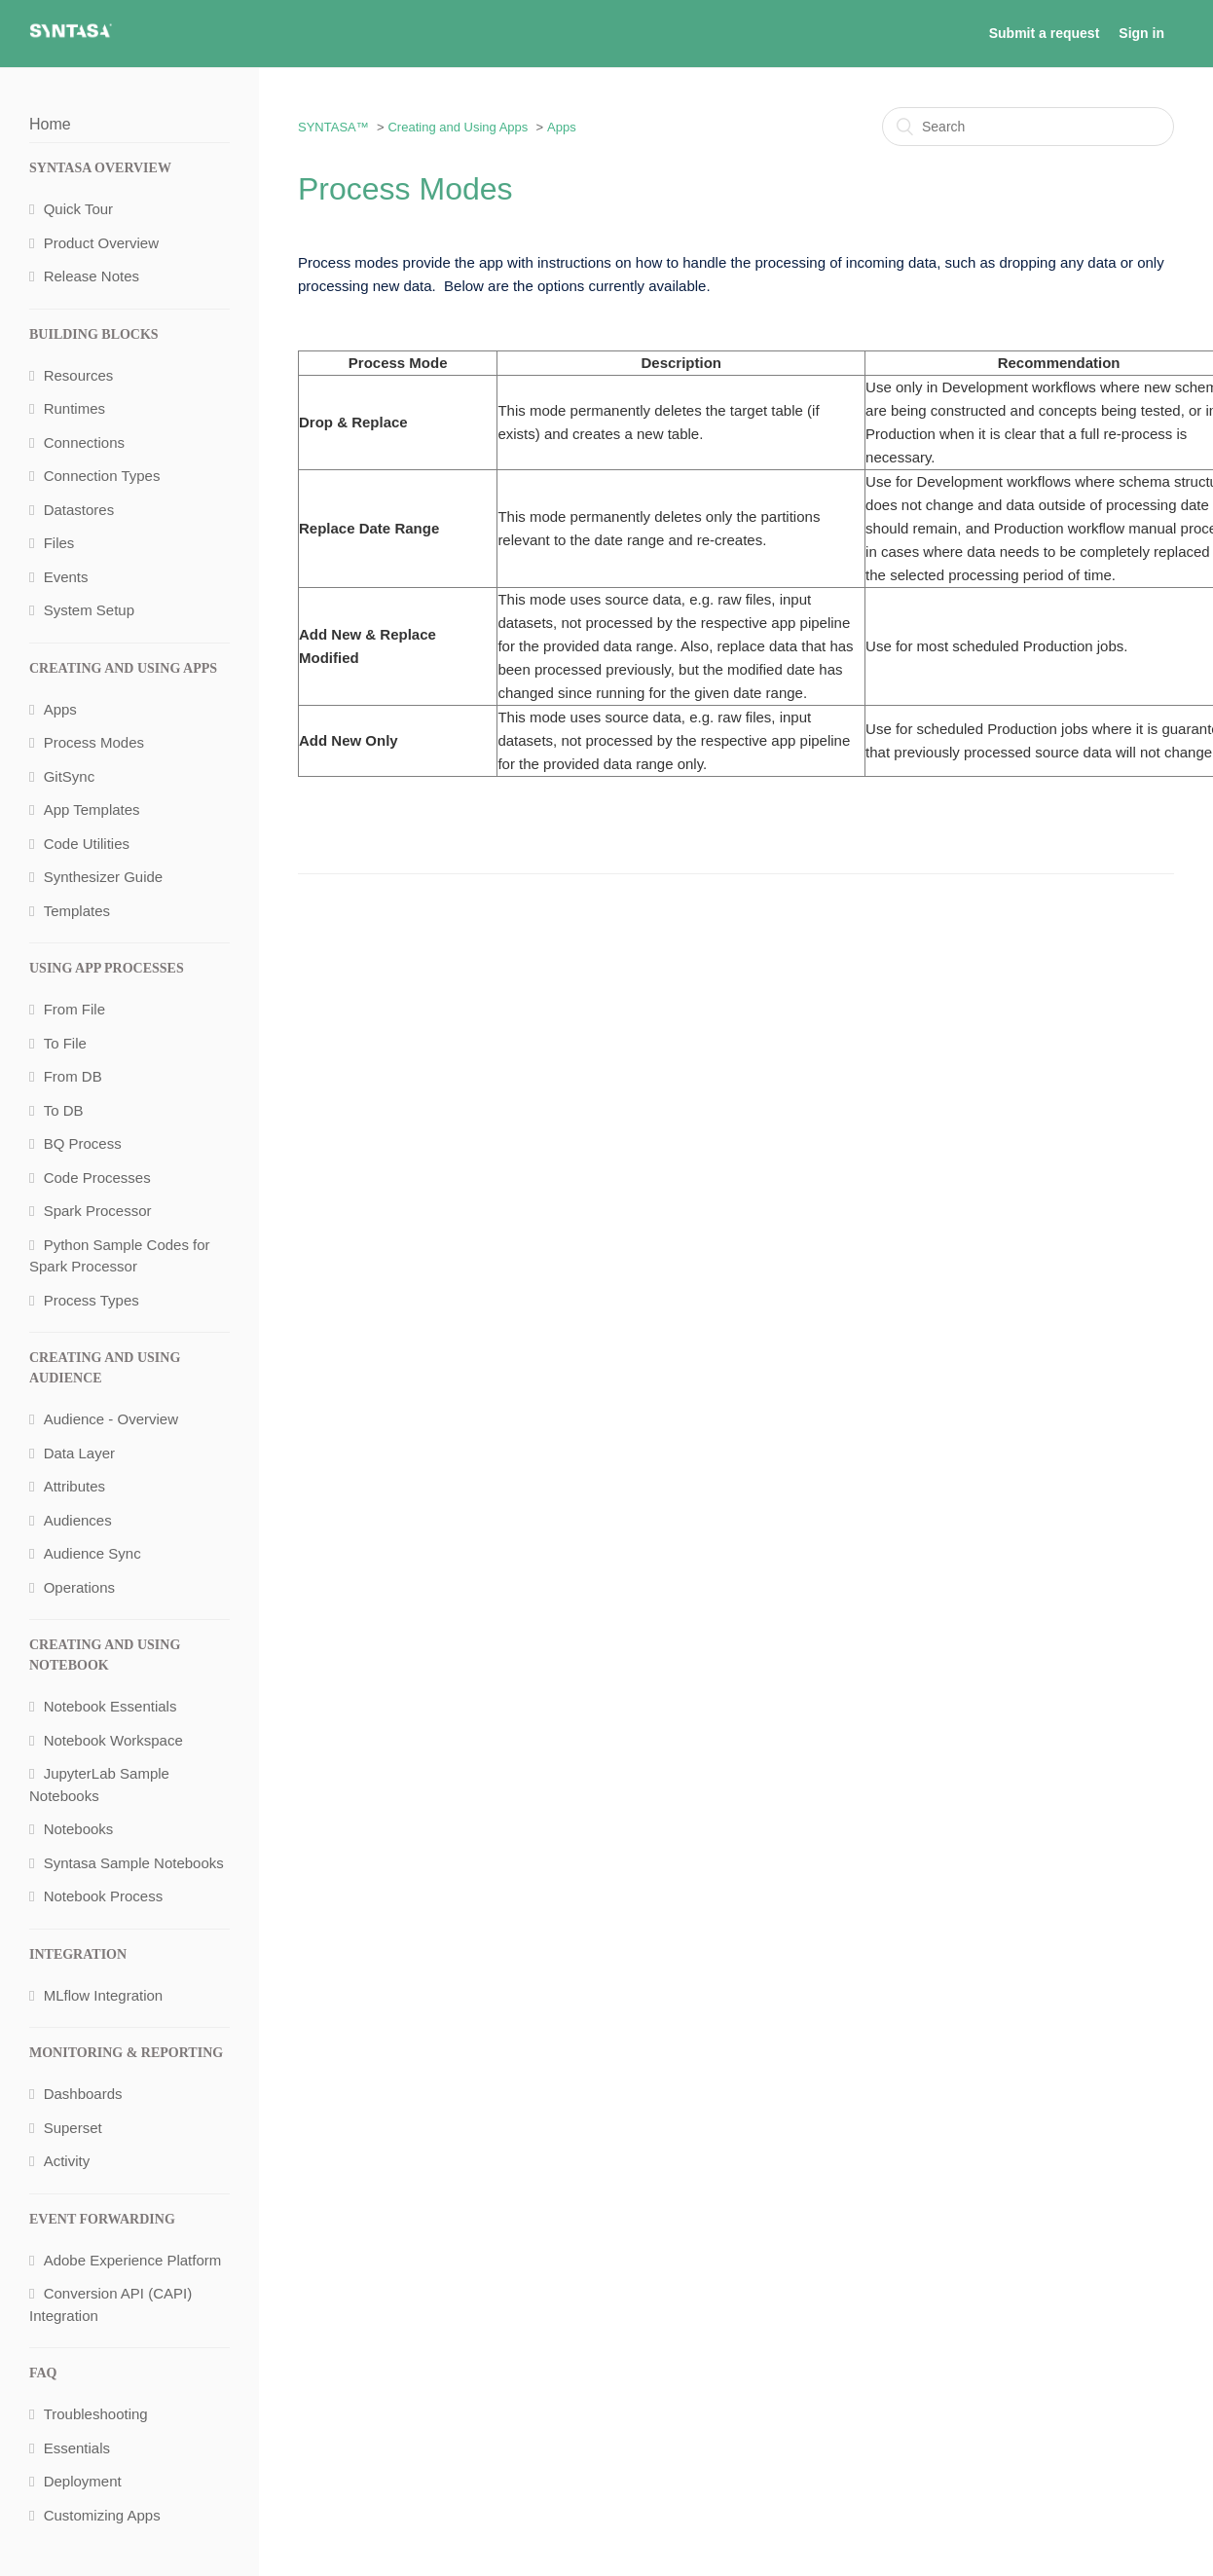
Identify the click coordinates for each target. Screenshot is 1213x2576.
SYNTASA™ (333, 127)
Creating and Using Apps (457, 127)
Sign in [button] (1141, 33)
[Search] (1028, 126)
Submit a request (1044, 33)
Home (50, 124)
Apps (561, 127)
